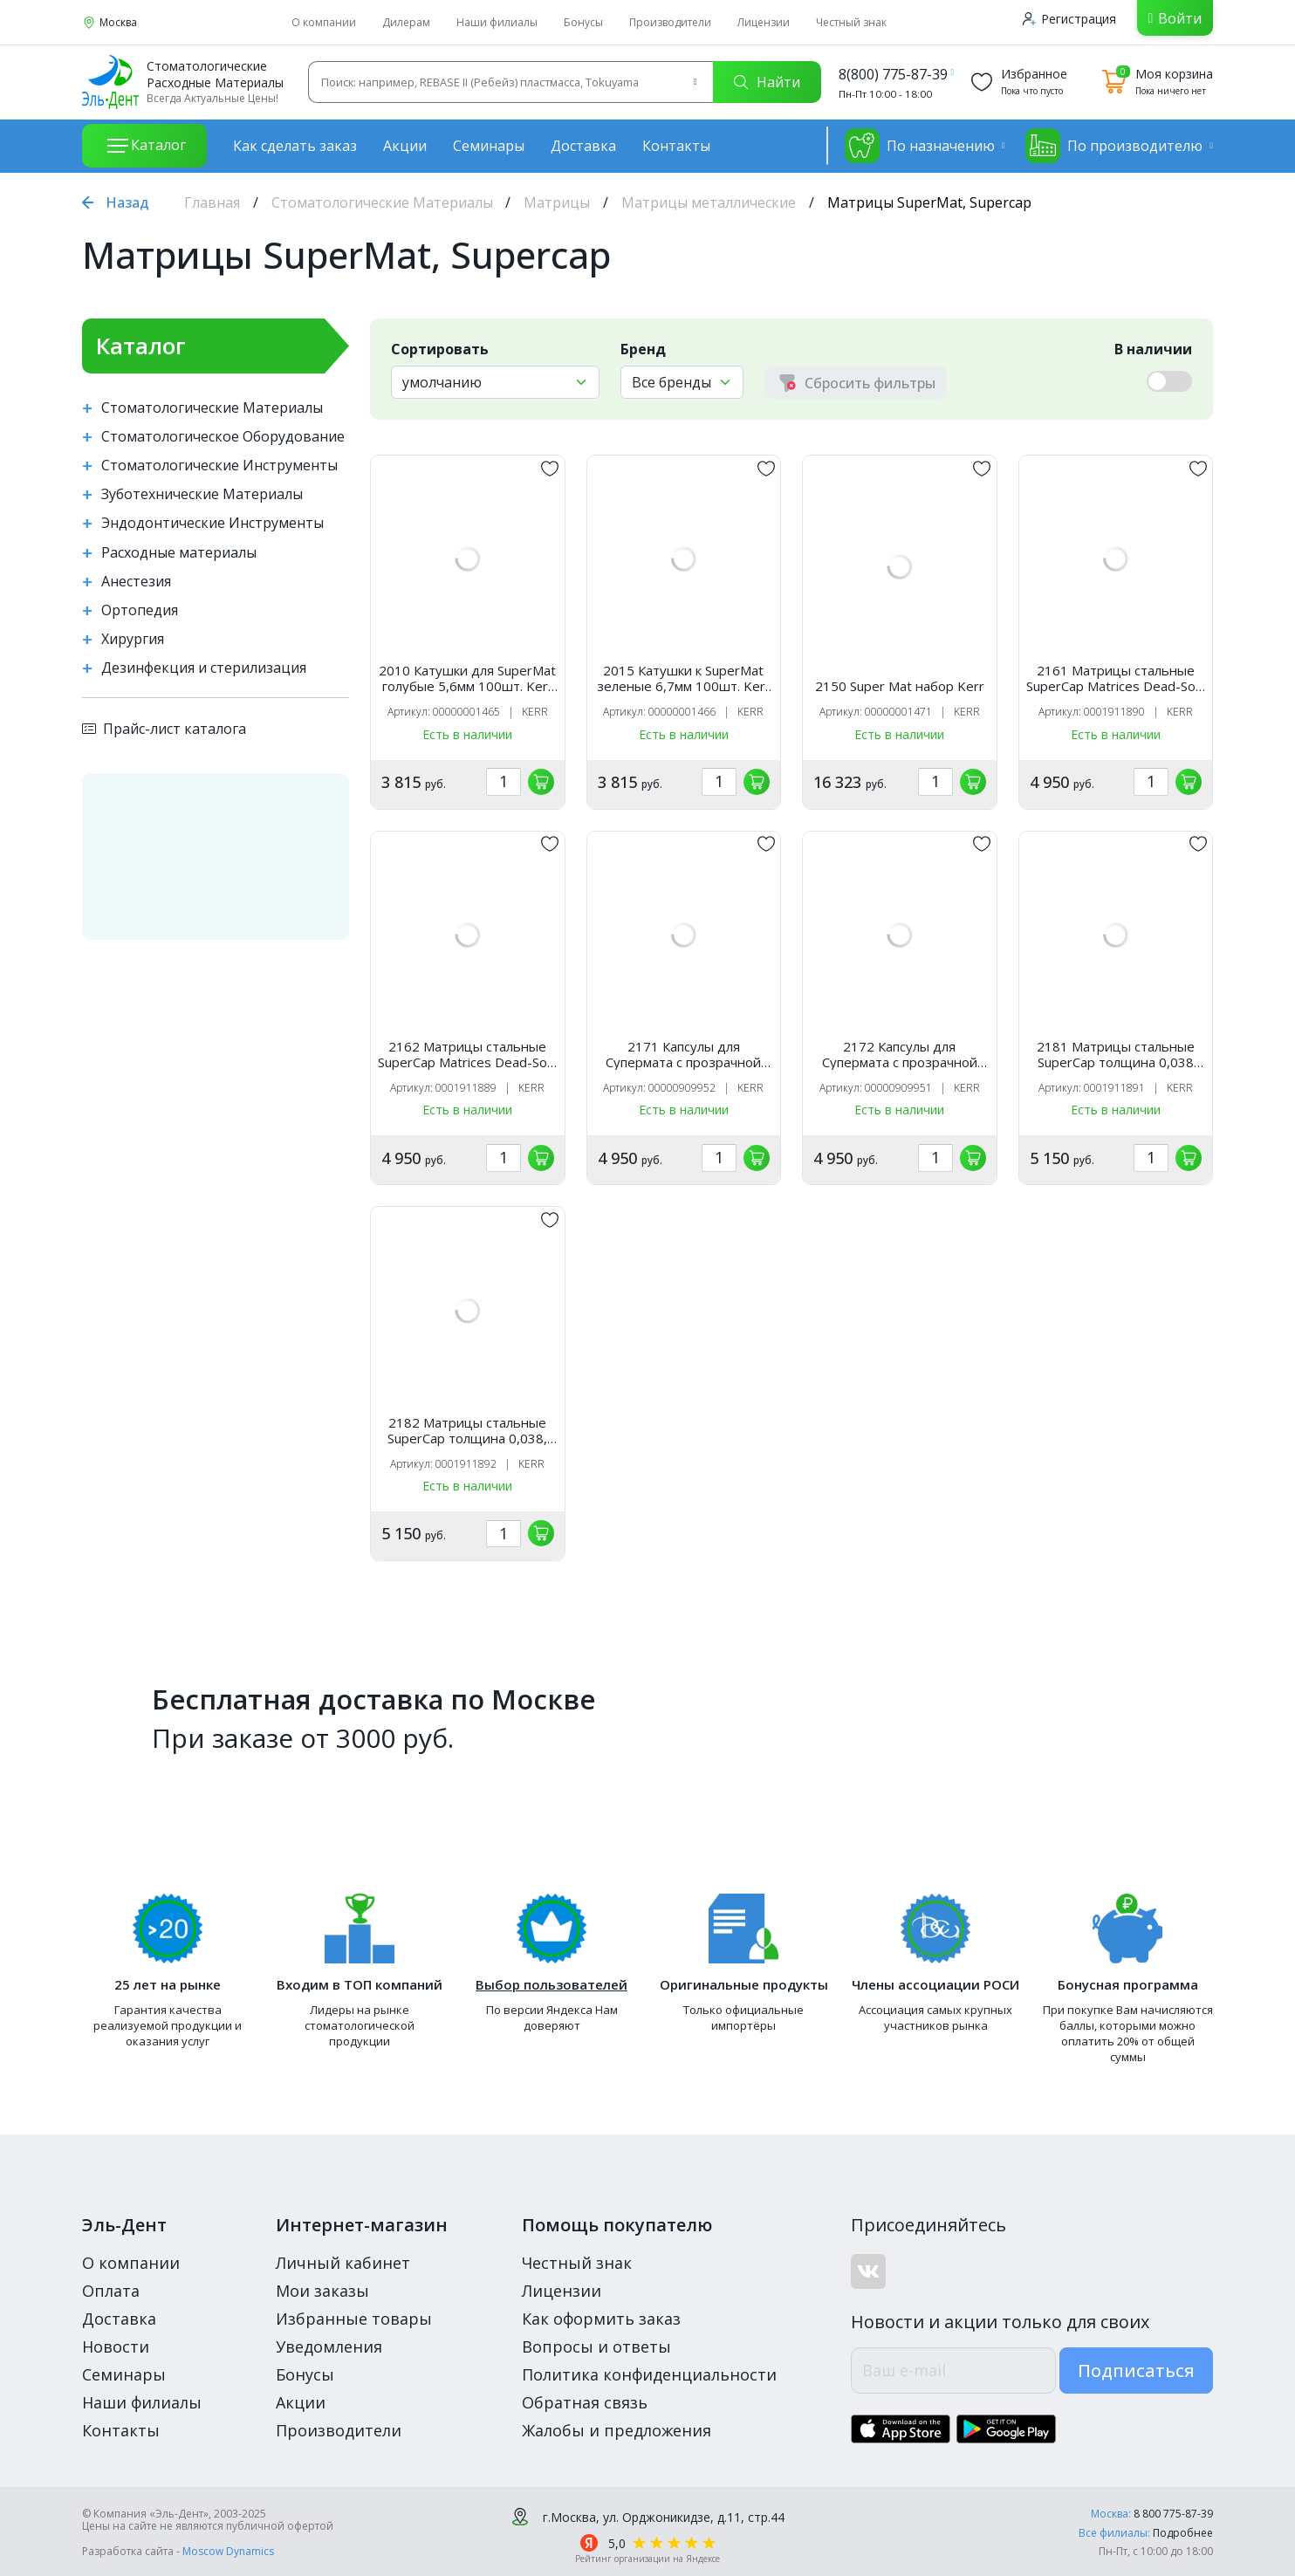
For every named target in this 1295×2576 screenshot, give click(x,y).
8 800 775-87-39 (1173, 2513)
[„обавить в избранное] (549, 468)
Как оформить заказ (601, 2318)
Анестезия (136, 581)
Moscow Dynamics (228, 2551)
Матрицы (557, 202)
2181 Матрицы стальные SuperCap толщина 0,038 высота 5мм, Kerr (1116, 1054)
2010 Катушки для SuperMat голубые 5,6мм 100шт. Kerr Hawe (467, 678)
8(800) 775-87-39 (893, 74)
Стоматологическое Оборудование (223, 436)
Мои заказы (322, 2290)
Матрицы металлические (708, 202)
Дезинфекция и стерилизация (203, 668)
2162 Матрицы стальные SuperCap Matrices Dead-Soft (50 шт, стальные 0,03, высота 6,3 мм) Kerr (467, 1054)
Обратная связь (585, 2402)
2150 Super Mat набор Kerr (899, 686)
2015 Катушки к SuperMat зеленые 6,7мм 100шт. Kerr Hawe (684, 678)
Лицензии (763, 22)
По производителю (1113, 145)
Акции (405, 145)
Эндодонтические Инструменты (212, 523)
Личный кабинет (343, 2262)
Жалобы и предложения (616, 2430)
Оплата (111, 2290)
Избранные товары (354, 2318)
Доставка (583, 145)
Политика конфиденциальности (649, 2374)
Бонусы (583, 22)
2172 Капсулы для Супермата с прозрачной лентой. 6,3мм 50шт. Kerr (899, 1054)
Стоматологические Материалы (382, 202)
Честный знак (851, 22)
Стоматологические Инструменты (219, 465)
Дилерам (406, 22)
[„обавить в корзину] (541, 782)
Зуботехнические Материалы (202, 494)
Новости (115, 2346)
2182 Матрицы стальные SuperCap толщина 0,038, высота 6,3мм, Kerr (467, 1430)
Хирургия (132, 639)
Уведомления (329, 2346)
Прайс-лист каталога (164, 728)
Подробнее (1183, 2532)
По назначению (920, 145)
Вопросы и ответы (596, 2346)
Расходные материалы (179, 553)
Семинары (488, 145)
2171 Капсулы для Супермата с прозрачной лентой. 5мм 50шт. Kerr (683, 1054)
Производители (670, 22)
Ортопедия (139, 610)
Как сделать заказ (295, 145)
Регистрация (1069, 18)
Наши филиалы (497, 22)
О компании (323, 22)
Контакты (676, 145)
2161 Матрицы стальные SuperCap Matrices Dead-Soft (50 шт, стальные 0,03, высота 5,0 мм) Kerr (1115, 678)
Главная (212, 202)
